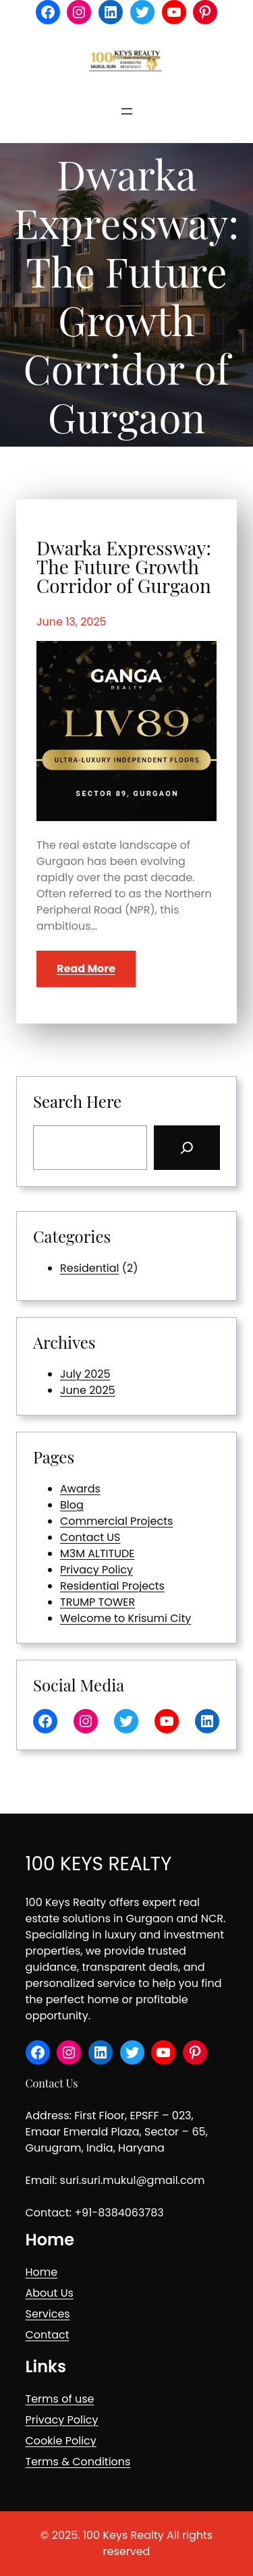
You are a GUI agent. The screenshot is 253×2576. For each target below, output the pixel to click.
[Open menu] (127, 111)
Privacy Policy (96, 1569)
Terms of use (60, 2399)
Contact (47, 2335)
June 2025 (87, 1390)
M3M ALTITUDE (97, 1553)
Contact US (90, 1537)
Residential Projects (112, 1586)
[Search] (187, 1147)
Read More (86, 968)
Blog (72, 1505)
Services (48, 2314)
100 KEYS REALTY (99, 1864)
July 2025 (85, 1374)
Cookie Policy (61, 2440)
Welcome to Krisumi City (125, 1618)
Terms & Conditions (78, 2461)
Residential (89, 1268)
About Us (50, 2293)
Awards (80, 1488)
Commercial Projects (116, 1521)
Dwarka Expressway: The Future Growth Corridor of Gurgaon (123, 566)
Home (42, 2272)
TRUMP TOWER (97, 1602)
